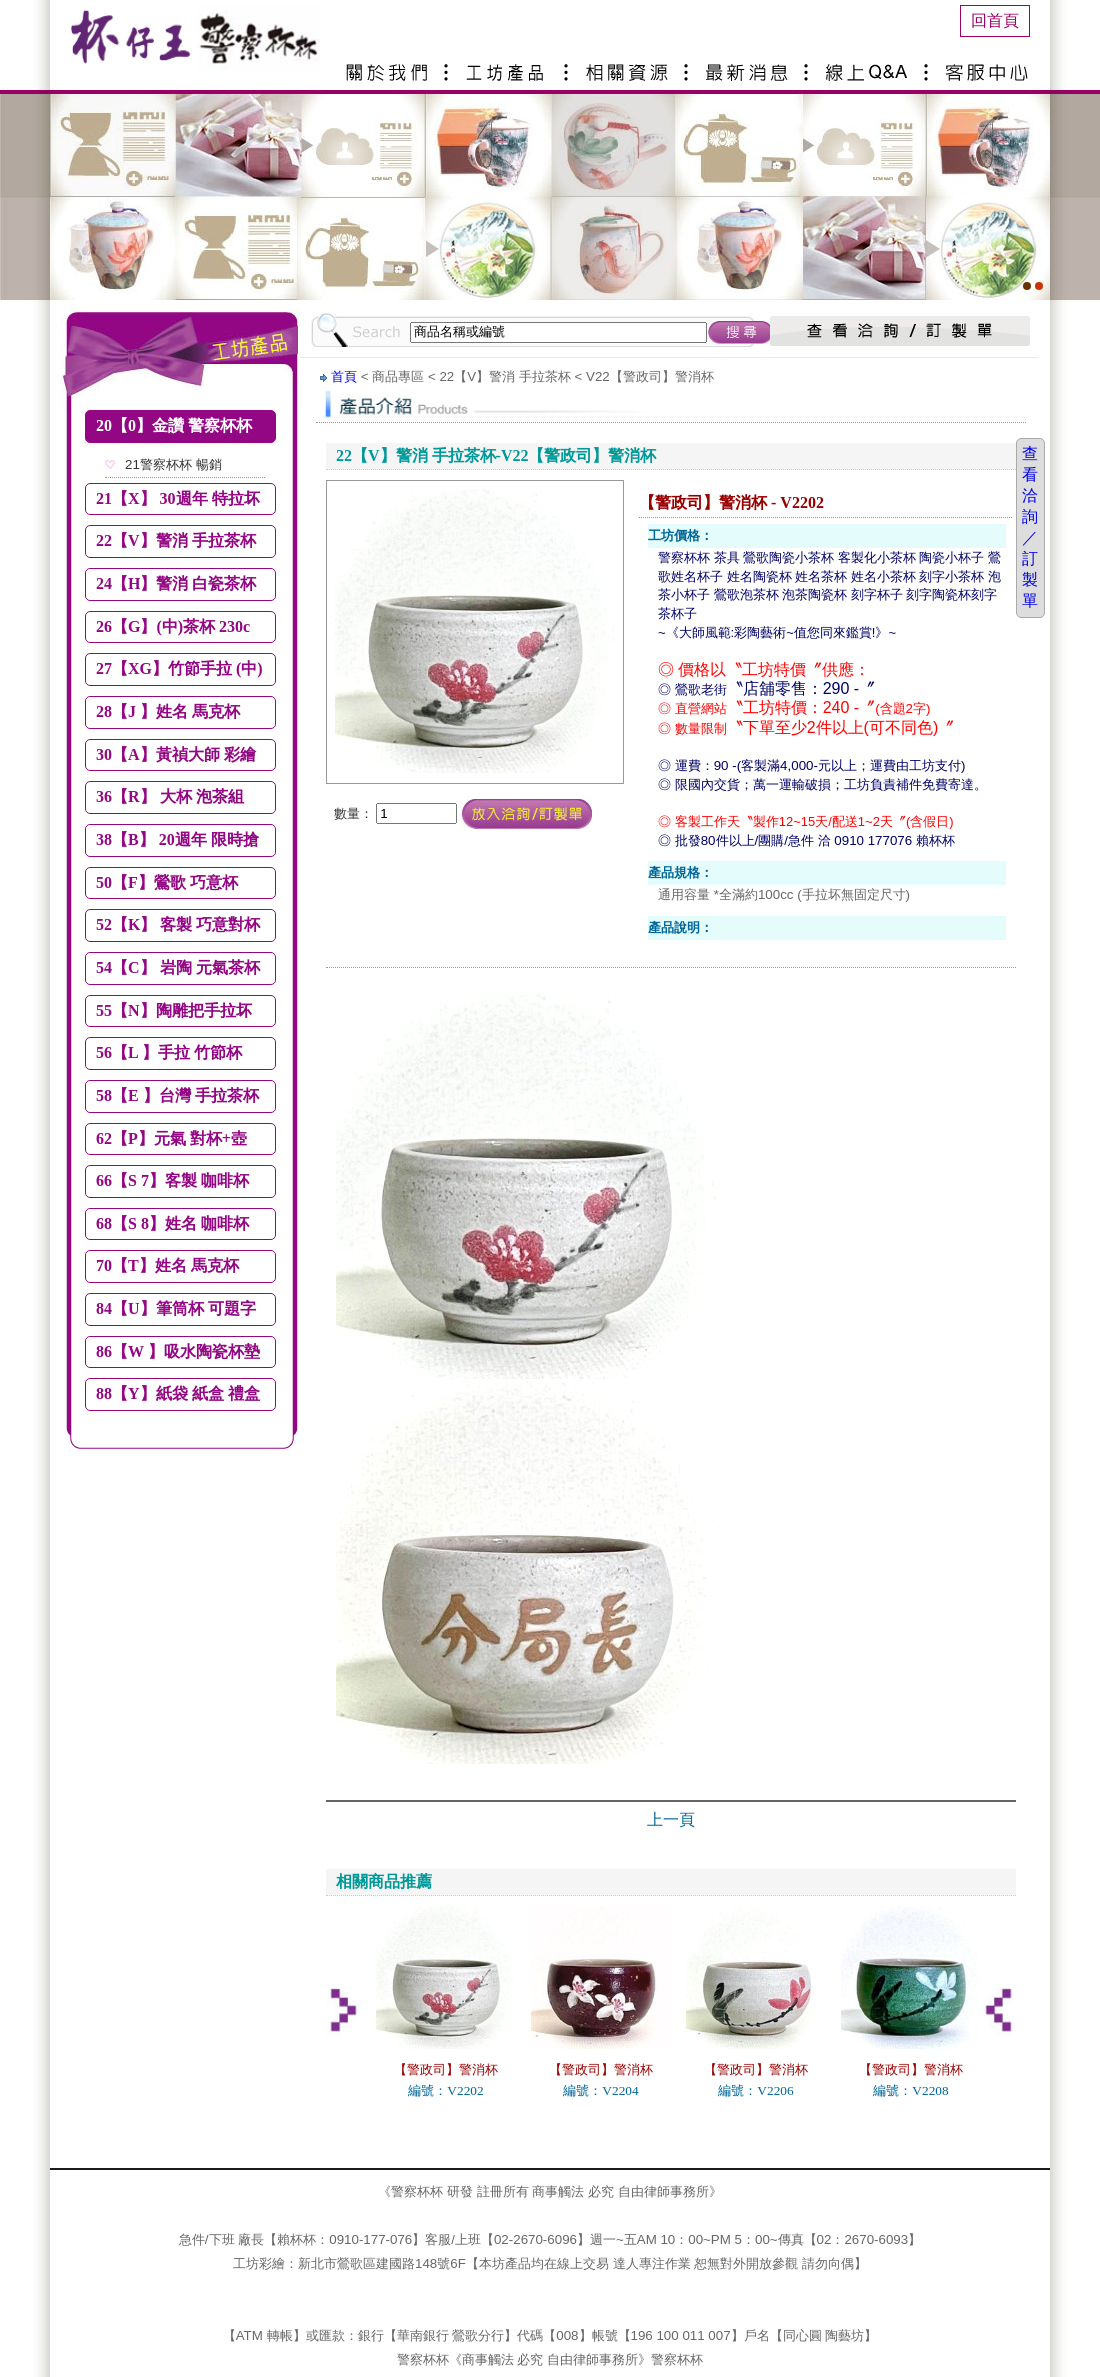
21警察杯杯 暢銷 (173, 464)
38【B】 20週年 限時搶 (177, 839)
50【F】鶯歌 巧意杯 (167, 882)
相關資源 (630, 64)
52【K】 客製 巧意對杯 (178, 924)
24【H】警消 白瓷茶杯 (176, 583)
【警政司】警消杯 (446, 2069)
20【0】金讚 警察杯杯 (174, 425)
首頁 (344, 376)
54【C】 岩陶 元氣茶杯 (178, 967)
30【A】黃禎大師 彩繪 (176, 754)
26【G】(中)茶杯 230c (173, 626)
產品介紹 (510, 64)
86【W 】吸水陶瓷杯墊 (178, 1351)
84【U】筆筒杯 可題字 (176, 1308)
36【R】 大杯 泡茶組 (170, 796)
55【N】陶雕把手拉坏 (174, 1010)
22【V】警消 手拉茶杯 (176, 540)
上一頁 (671, 1819)
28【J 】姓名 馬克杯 (168, 711)
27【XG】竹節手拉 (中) (179, 668)
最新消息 (750, 64)
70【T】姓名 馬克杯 (167, 1265)
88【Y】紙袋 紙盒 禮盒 (178, 1393)
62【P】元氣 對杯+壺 (171, 1138)
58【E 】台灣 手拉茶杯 (177, 1095)
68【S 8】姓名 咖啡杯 (172, 1223)
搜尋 (741, 332)
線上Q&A (870, 64)
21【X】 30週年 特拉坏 (178, 498)
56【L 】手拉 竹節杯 (169, 1052)
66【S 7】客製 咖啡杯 (172, 1180)
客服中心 (990, 64)
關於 (390, 64)
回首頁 (995, 20)
